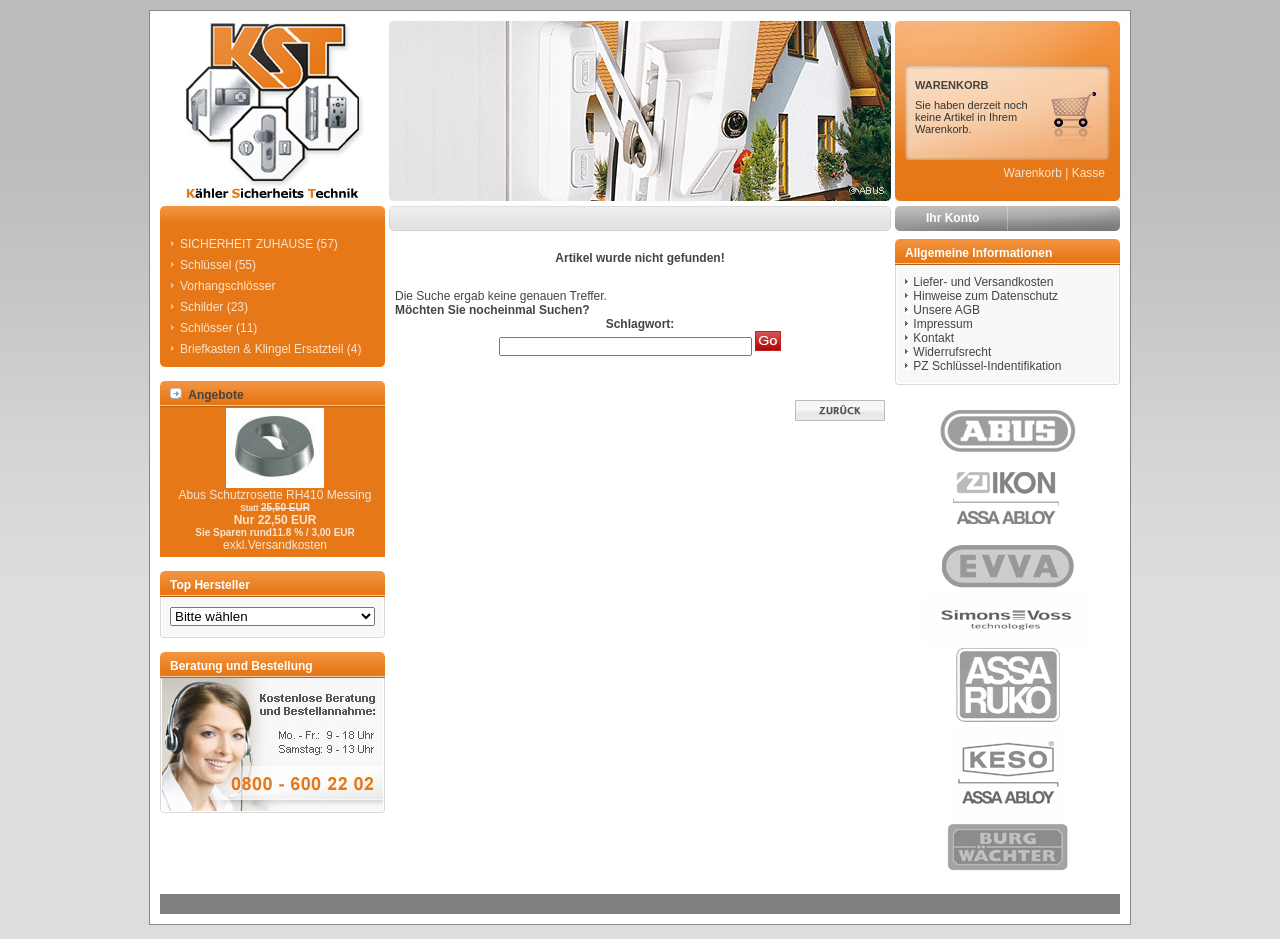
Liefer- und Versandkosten (983, 282)
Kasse (1088, 173)
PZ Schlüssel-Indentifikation (987, 366)
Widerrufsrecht (952, 352)
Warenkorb (1033, 173)
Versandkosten (287, 545)
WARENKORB (951, 85)
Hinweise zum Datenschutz (985, 296)
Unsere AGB (946, 310)
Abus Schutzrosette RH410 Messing (275, 495)
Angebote (207, 395)
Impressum (942, 324)
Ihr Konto (952, 218)
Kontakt (933, 338)
